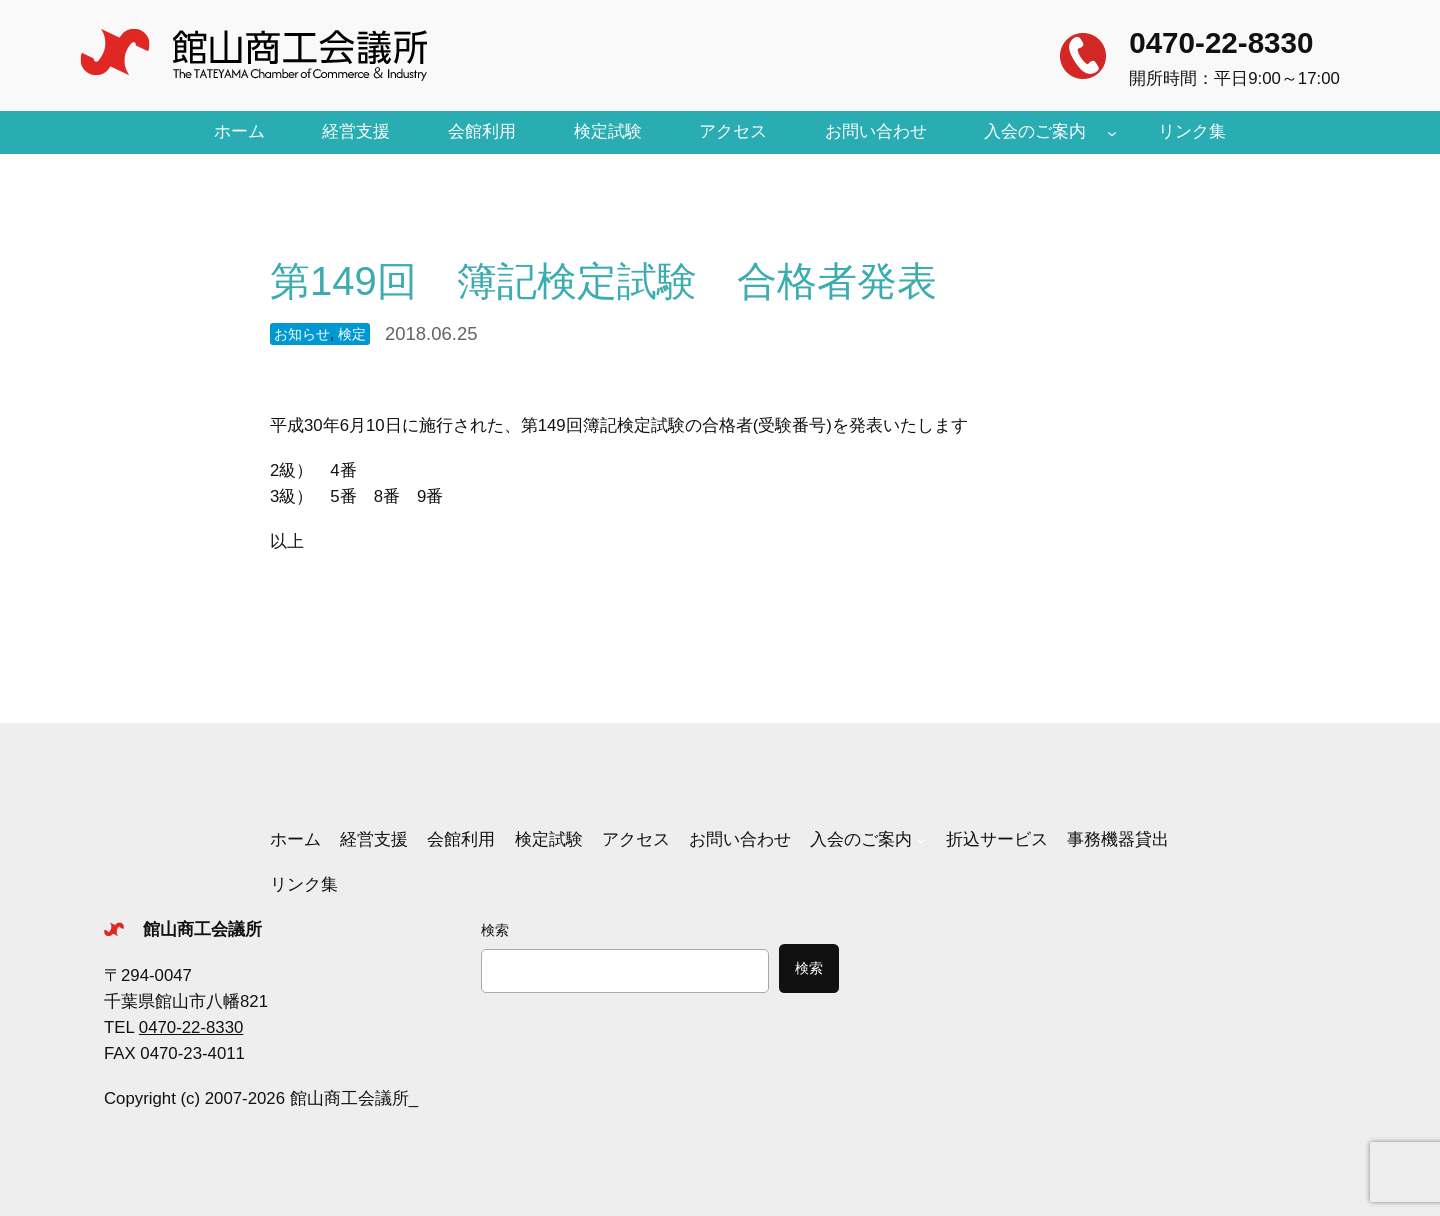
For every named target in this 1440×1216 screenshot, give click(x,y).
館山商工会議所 (202, 929)
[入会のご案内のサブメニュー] (1112, 132)
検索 (495, 930)
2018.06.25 (431, 333)
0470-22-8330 (1221, 42)
